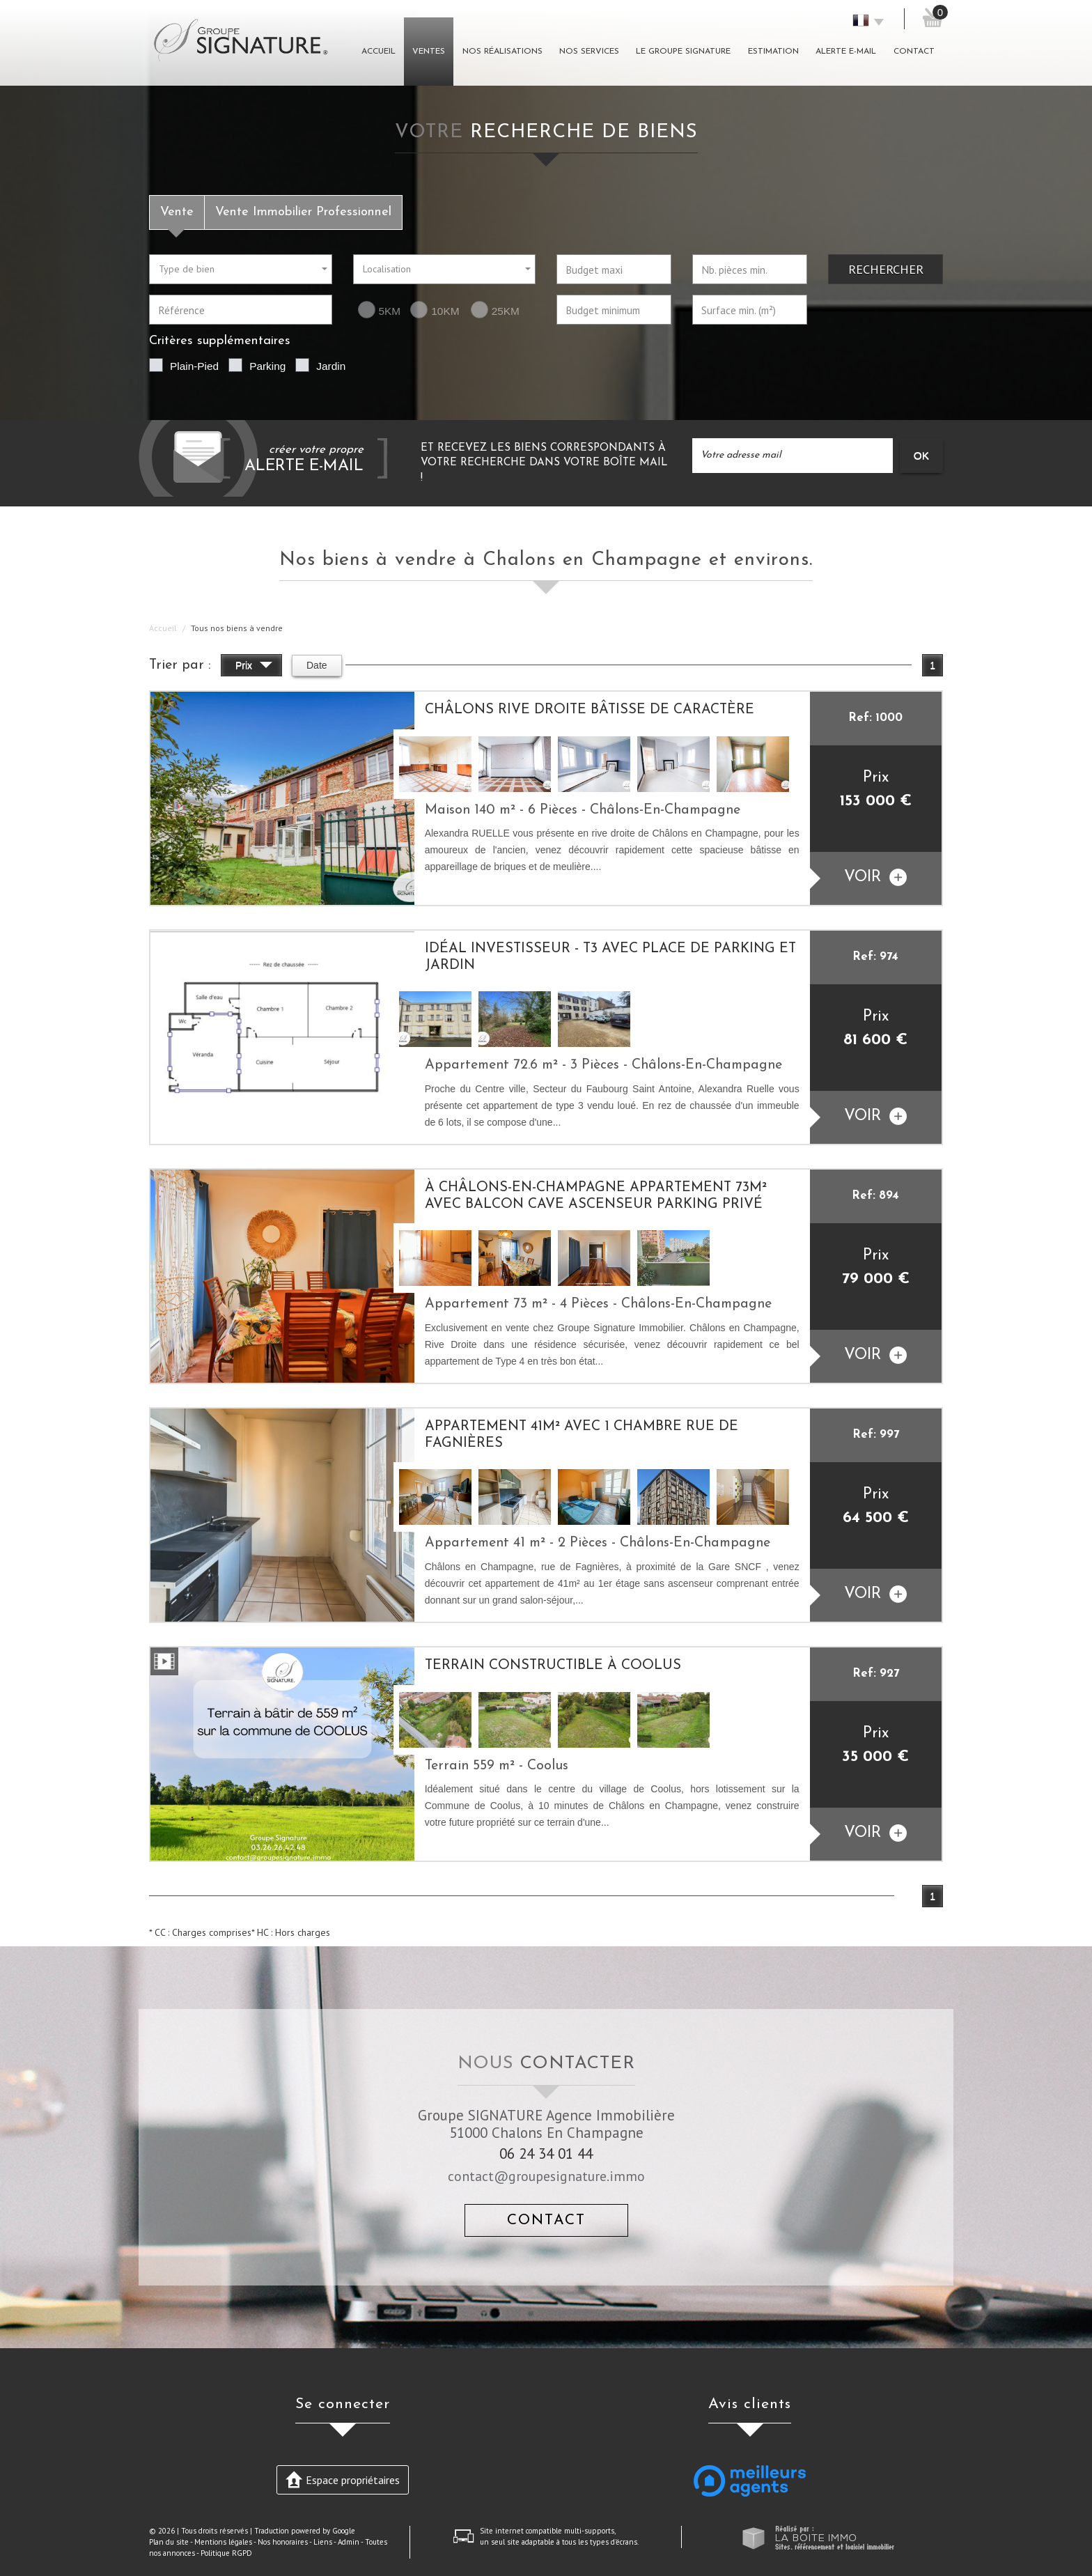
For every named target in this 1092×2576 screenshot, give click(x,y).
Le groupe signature (683, 51)
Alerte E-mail (846, 51)
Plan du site (169, 2542)
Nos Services (589, 51)
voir (875, 877)
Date (316, 665)
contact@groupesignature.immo (546, 2176)
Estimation (773, 51)
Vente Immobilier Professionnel (303, 212)
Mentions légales (223, 2542)
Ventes (428, 51)
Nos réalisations (502, 51)
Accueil (378, 51)
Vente (177, 212)
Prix (253, 667)
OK (921, 455)
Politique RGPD (226, 2553)
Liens (322, 2542)
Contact (914, 51)
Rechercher (885, 269)
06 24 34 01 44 (546, 2153)
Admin (348, 2542)
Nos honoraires (283, 2542)
